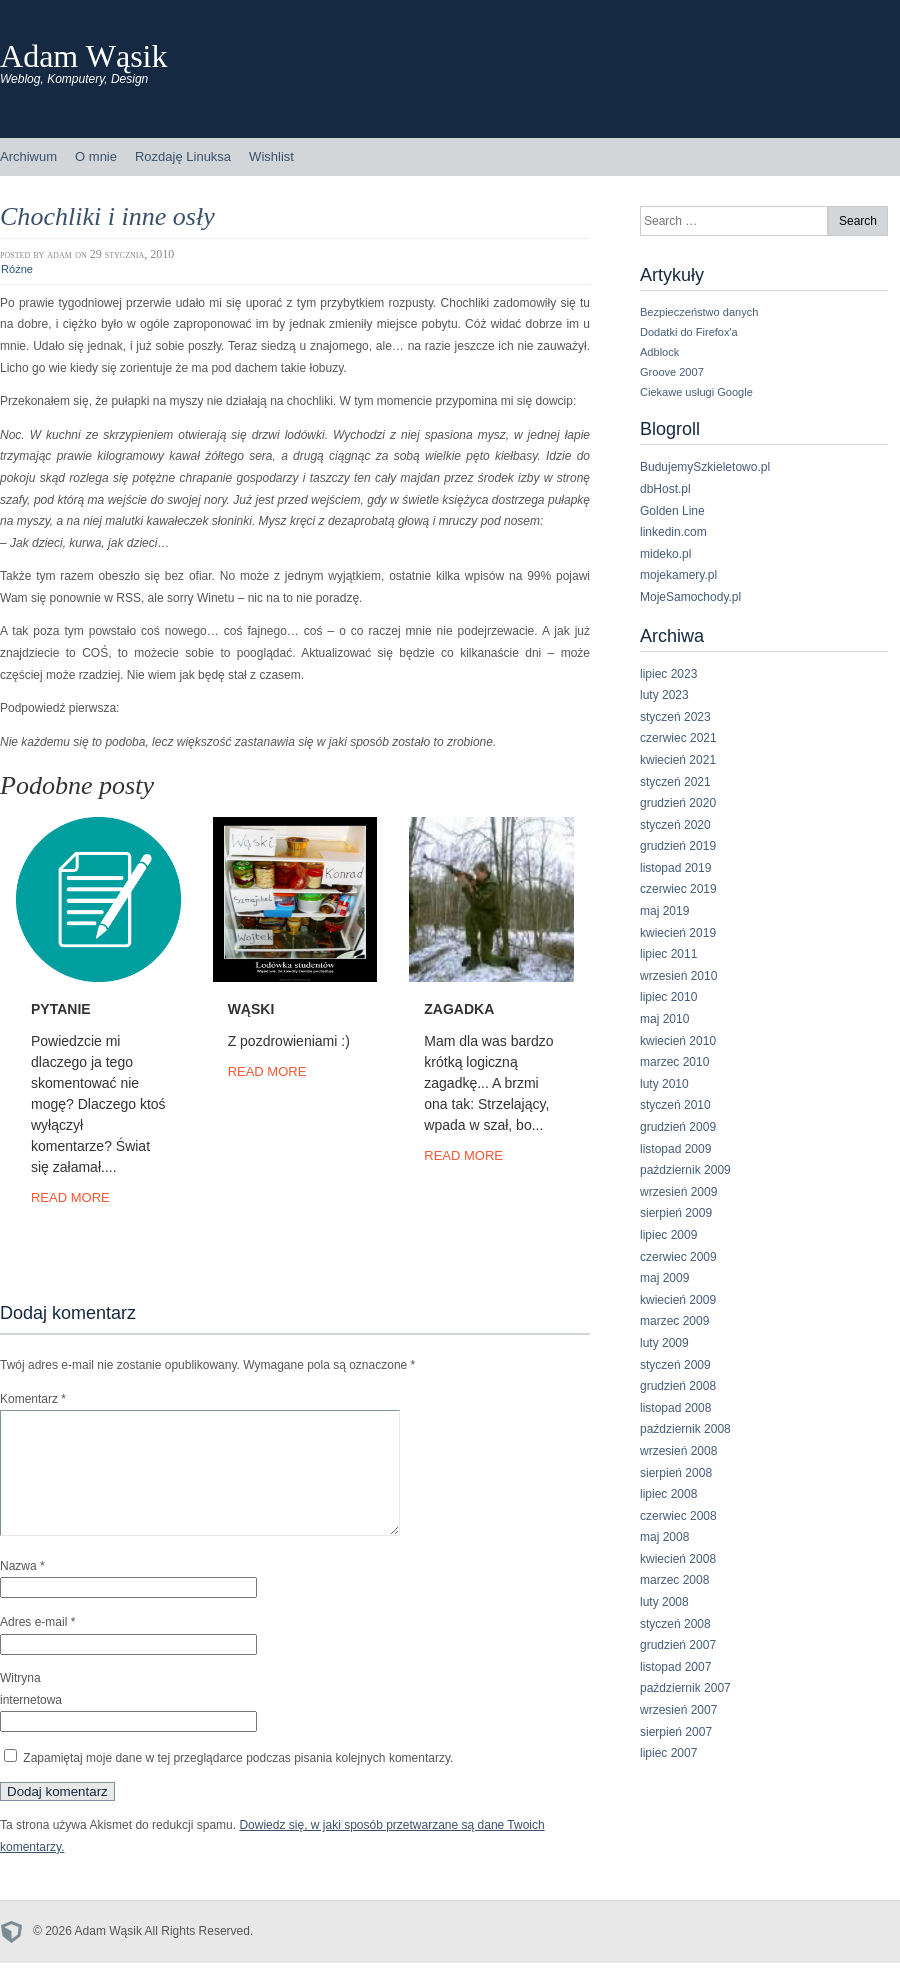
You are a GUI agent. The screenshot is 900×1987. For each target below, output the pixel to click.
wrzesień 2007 (678, 1710)
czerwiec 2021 (678, 738)
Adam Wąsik (84, 56)
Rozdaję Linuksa (183, 156)
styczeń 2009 (675, 1365)
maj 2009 (664, 1278)
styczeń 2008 (675, 1624)
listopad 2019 (675, 868)
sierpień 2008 (676, 1473)
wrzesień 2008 (678, 1451)
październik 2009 (685, 1170)
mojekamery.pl (678, 575)
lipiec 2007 (668, 1753)
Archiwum (28, 156)
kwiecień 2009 (678, 1300)
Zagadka (459, 1009)
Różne (17, 269)
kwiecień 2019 (678, 933)
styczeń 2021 (675, 782)
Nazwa (22, 1590)
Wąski (251, 1009)
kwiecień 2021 (678, 760)
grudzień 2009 (678, 1127)
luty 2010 (664, 1084)
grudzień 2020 (678, 803)
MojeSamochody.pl (690, 597)
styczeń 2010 (675, 1105)
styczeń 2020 (675, 825)
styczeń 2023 (675, 717)
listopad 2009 (675, 1149)
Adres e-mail (37, 1646)
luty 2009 (664, 1343)
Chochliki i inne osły (107, 216)
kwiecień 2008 (678, 1559)
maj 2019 (664, 911)
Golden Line (672, 511)
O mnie (96, 156)
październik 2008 (685, 1429)
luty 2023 (664, 695)
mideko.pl (665, 554)
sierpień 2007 (676, 1732)
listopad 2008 (675, 1408)
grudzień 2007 (678, 1645)
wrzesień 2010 (678, 976)
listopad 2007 (675, 1667)
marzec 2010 (674, 1062)
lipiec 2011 (668, 954)
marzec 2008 (674, 1580)
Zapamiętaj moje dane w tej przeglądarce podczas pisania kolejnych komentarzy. (238, 1782)
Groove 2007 (672, 372)
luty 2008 (664, 1602)
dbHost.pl (665, 489)
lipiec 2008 (668, 1494)
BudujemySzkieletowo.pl (705, 467)
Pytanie (61, 1009)
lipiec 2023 (668, 674)
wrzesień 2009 (678, 1192)
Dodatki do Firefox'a (689, 332)
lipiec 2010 (668, 997)
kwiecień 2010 (678, 1041)
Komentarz (33, 1399)
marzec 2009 (674, 1321)
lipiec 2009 (668, 1235)
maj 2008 (664, 1537)
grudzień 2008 (678, 1386)
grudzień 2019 (678, 846)
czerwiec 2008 (678, 1516)
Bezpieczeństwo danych (699, 312)
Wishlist (271, 156)
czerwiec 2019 (678, 889)
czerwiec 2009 (678, 1257)
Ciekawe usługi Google (696, 392)
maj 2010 (664, 1019)
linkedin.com (673, 532)
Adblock (659, 352)
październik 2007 (685, 1688)
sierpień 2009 (676, 1213)
